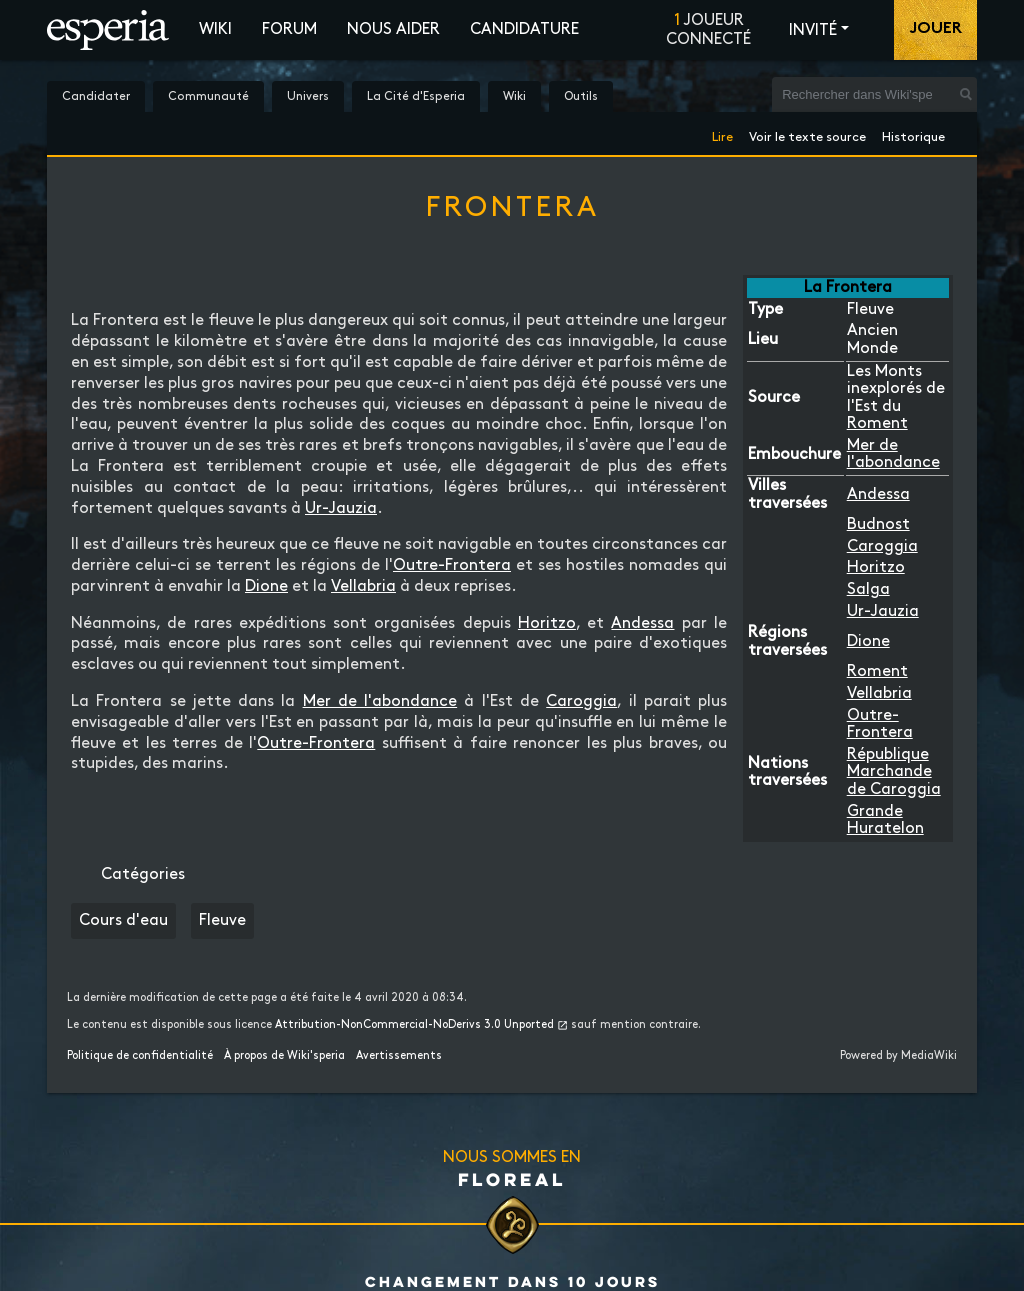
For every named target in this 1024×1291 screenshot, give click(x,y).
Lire (722, 133)
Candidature (524, 29)
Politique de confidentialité (140, 1056)
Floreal (512, 1179)
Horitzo (876, 567)
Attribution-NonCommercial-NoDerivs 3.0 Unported (414, 1025)
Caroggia (882, 546)
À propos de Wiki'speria (284, 1056)
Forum (289, 29)
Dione (868, 641)
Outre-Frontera (452, 565)
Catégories (143, 874)
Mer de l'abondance (380, 701)
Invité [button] (813, 30)
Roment (877, 423)
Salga (868, 589)
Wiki (215, 29)
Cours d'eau (123, 920)
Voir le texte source (807, 133)
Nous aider (393, 29)
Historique (913, 133)
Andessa (878, 494)
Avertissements (399, 1056)
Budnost (878, 524)
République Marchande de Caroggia (894, 772)
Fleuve (222, 920)
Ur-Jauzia (883, 611)
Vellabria (879, 693)
